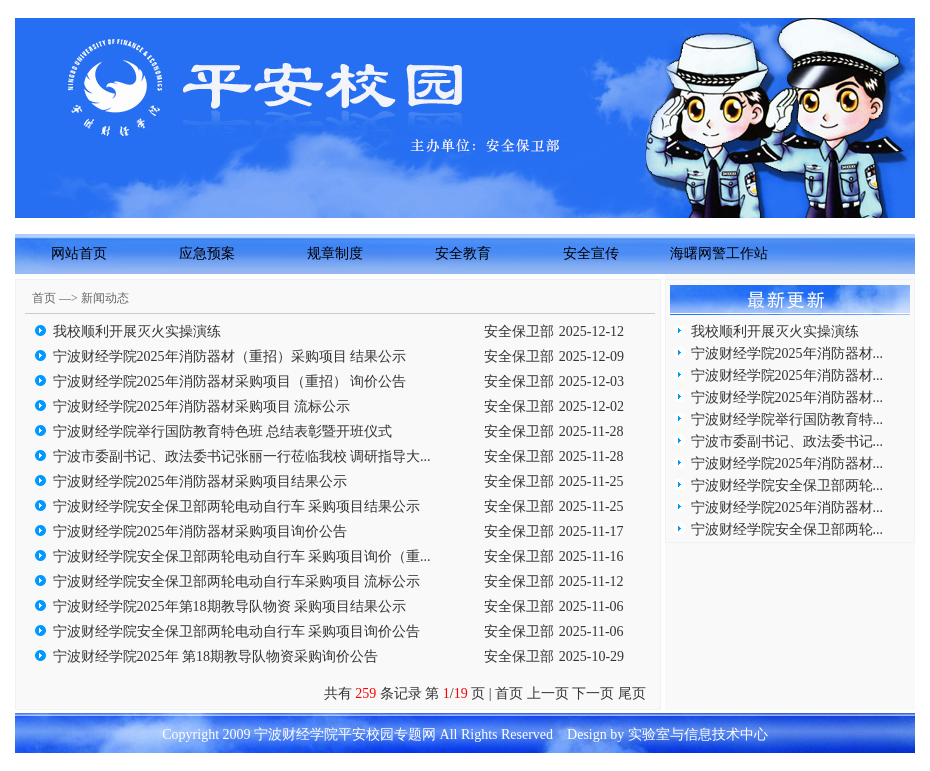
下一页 (593, 693)
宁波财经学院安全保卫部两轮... (787, 485)
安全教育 (463, 253)
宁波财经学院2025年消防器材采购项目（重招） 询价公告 (230, 381)
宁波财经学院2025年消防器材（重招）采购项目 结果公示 (230, 356)
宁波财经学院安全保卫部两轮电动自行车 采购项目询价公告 (237, 631)
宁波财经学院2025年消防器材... (787, 353)
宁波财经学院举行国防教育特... (787, 419)
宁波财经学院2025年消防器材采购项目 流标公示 (202, 406)
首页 (509, 693)
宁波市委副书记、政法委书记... (787, 441)
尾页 (635, 693)
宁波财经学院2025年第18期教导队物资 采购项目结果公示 (230, 606)
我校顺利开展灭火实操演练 (137, 331)
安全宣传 (591, 253)
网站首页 (79, 253)
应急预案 (207, 253)
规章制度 (335, 253)
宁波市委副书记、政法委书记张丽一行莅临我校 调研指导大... (242, 456)
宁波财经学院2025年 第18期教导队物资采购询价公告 (216, 656)
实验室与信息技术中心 (698, 734)
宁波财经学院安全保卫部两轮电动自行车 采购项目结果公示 (237, 506)
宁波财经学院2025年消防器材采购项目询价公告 (200, 531)
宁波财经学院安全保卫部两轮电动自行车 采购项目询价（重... (242, 556)
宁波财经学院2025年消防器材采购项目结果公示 (200, 481)
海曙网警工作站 (719, 253)
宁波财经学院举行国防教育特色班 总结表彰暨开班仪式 (223, 431)
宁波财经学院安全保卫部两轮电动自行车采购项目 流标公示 (237, 581)
